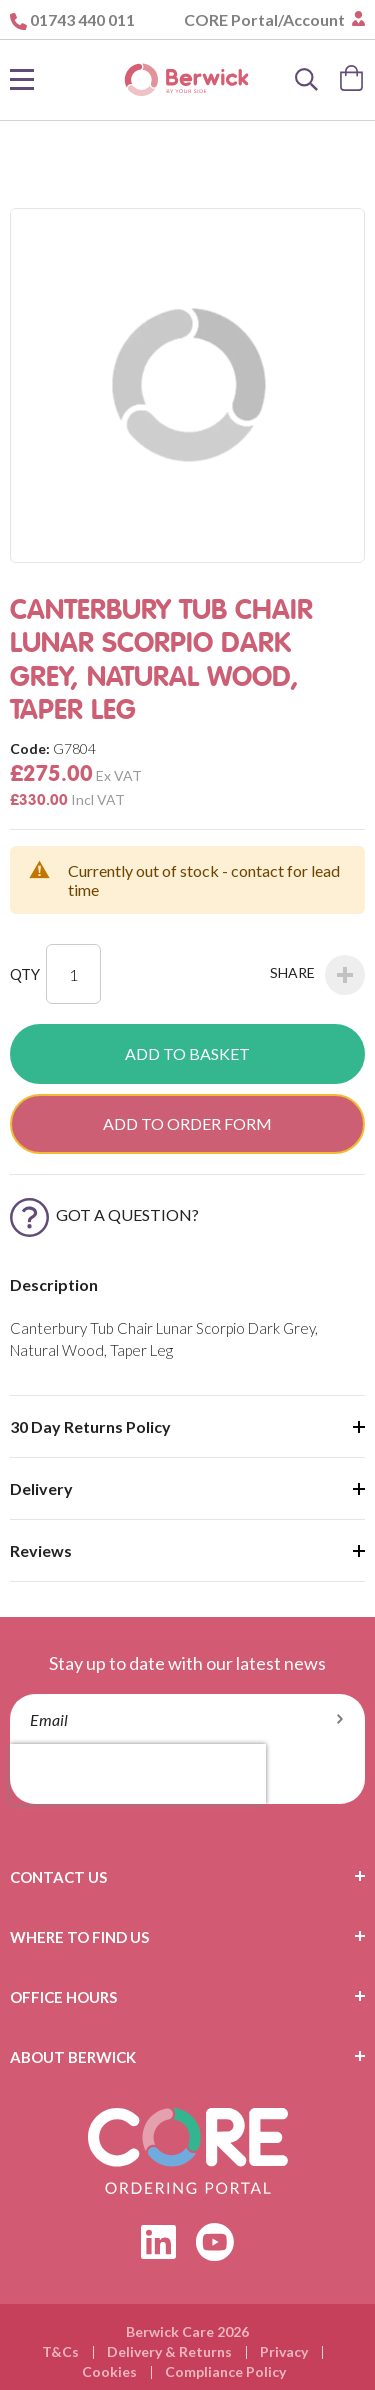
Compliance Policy (225, 2371)
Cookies (109, 2371)
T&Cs (60, 2351)
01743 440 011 (82, 19)
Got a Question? (104, 1214)
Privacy (284, 2351)
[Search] (307, 80)
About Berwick (73, 2057)
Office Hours (63, 1997)
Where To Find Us (79, 1937)
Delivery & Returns (169, 2351)
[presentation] (138, 1774)
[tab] (187, 1877)
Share (317, 975)
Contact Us (58, 1877)
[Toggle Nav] (22, 80)
